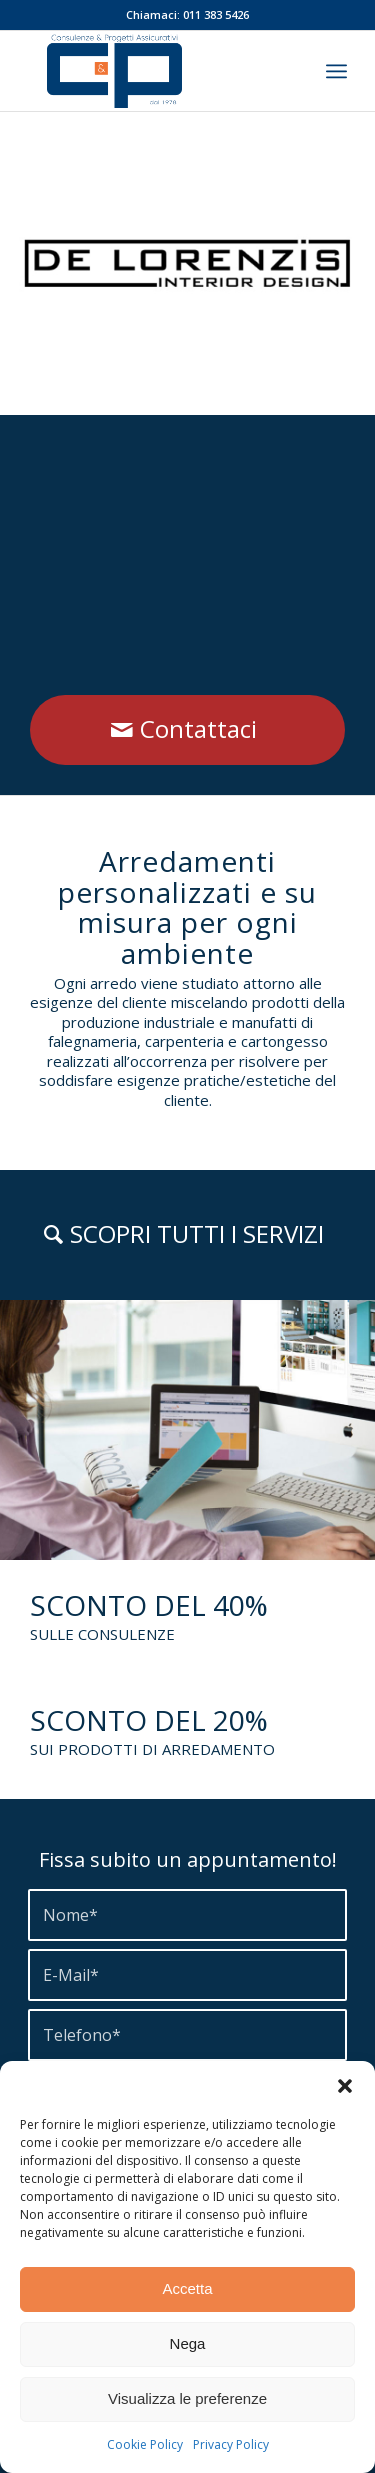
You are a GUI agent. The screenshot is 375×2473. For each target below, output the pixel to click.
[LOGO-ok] (155, 71)
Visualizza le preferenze (187, 2398)
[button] (345, 2086)
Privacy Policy (231, 2444)
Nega (188, 2343)
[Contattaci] (187, 730)
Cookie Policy (145, 2444)
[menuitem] (336, 71)
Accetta (187, 2288)
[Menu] (336, 71)
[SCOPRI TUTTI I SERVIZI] (187, 1235)
